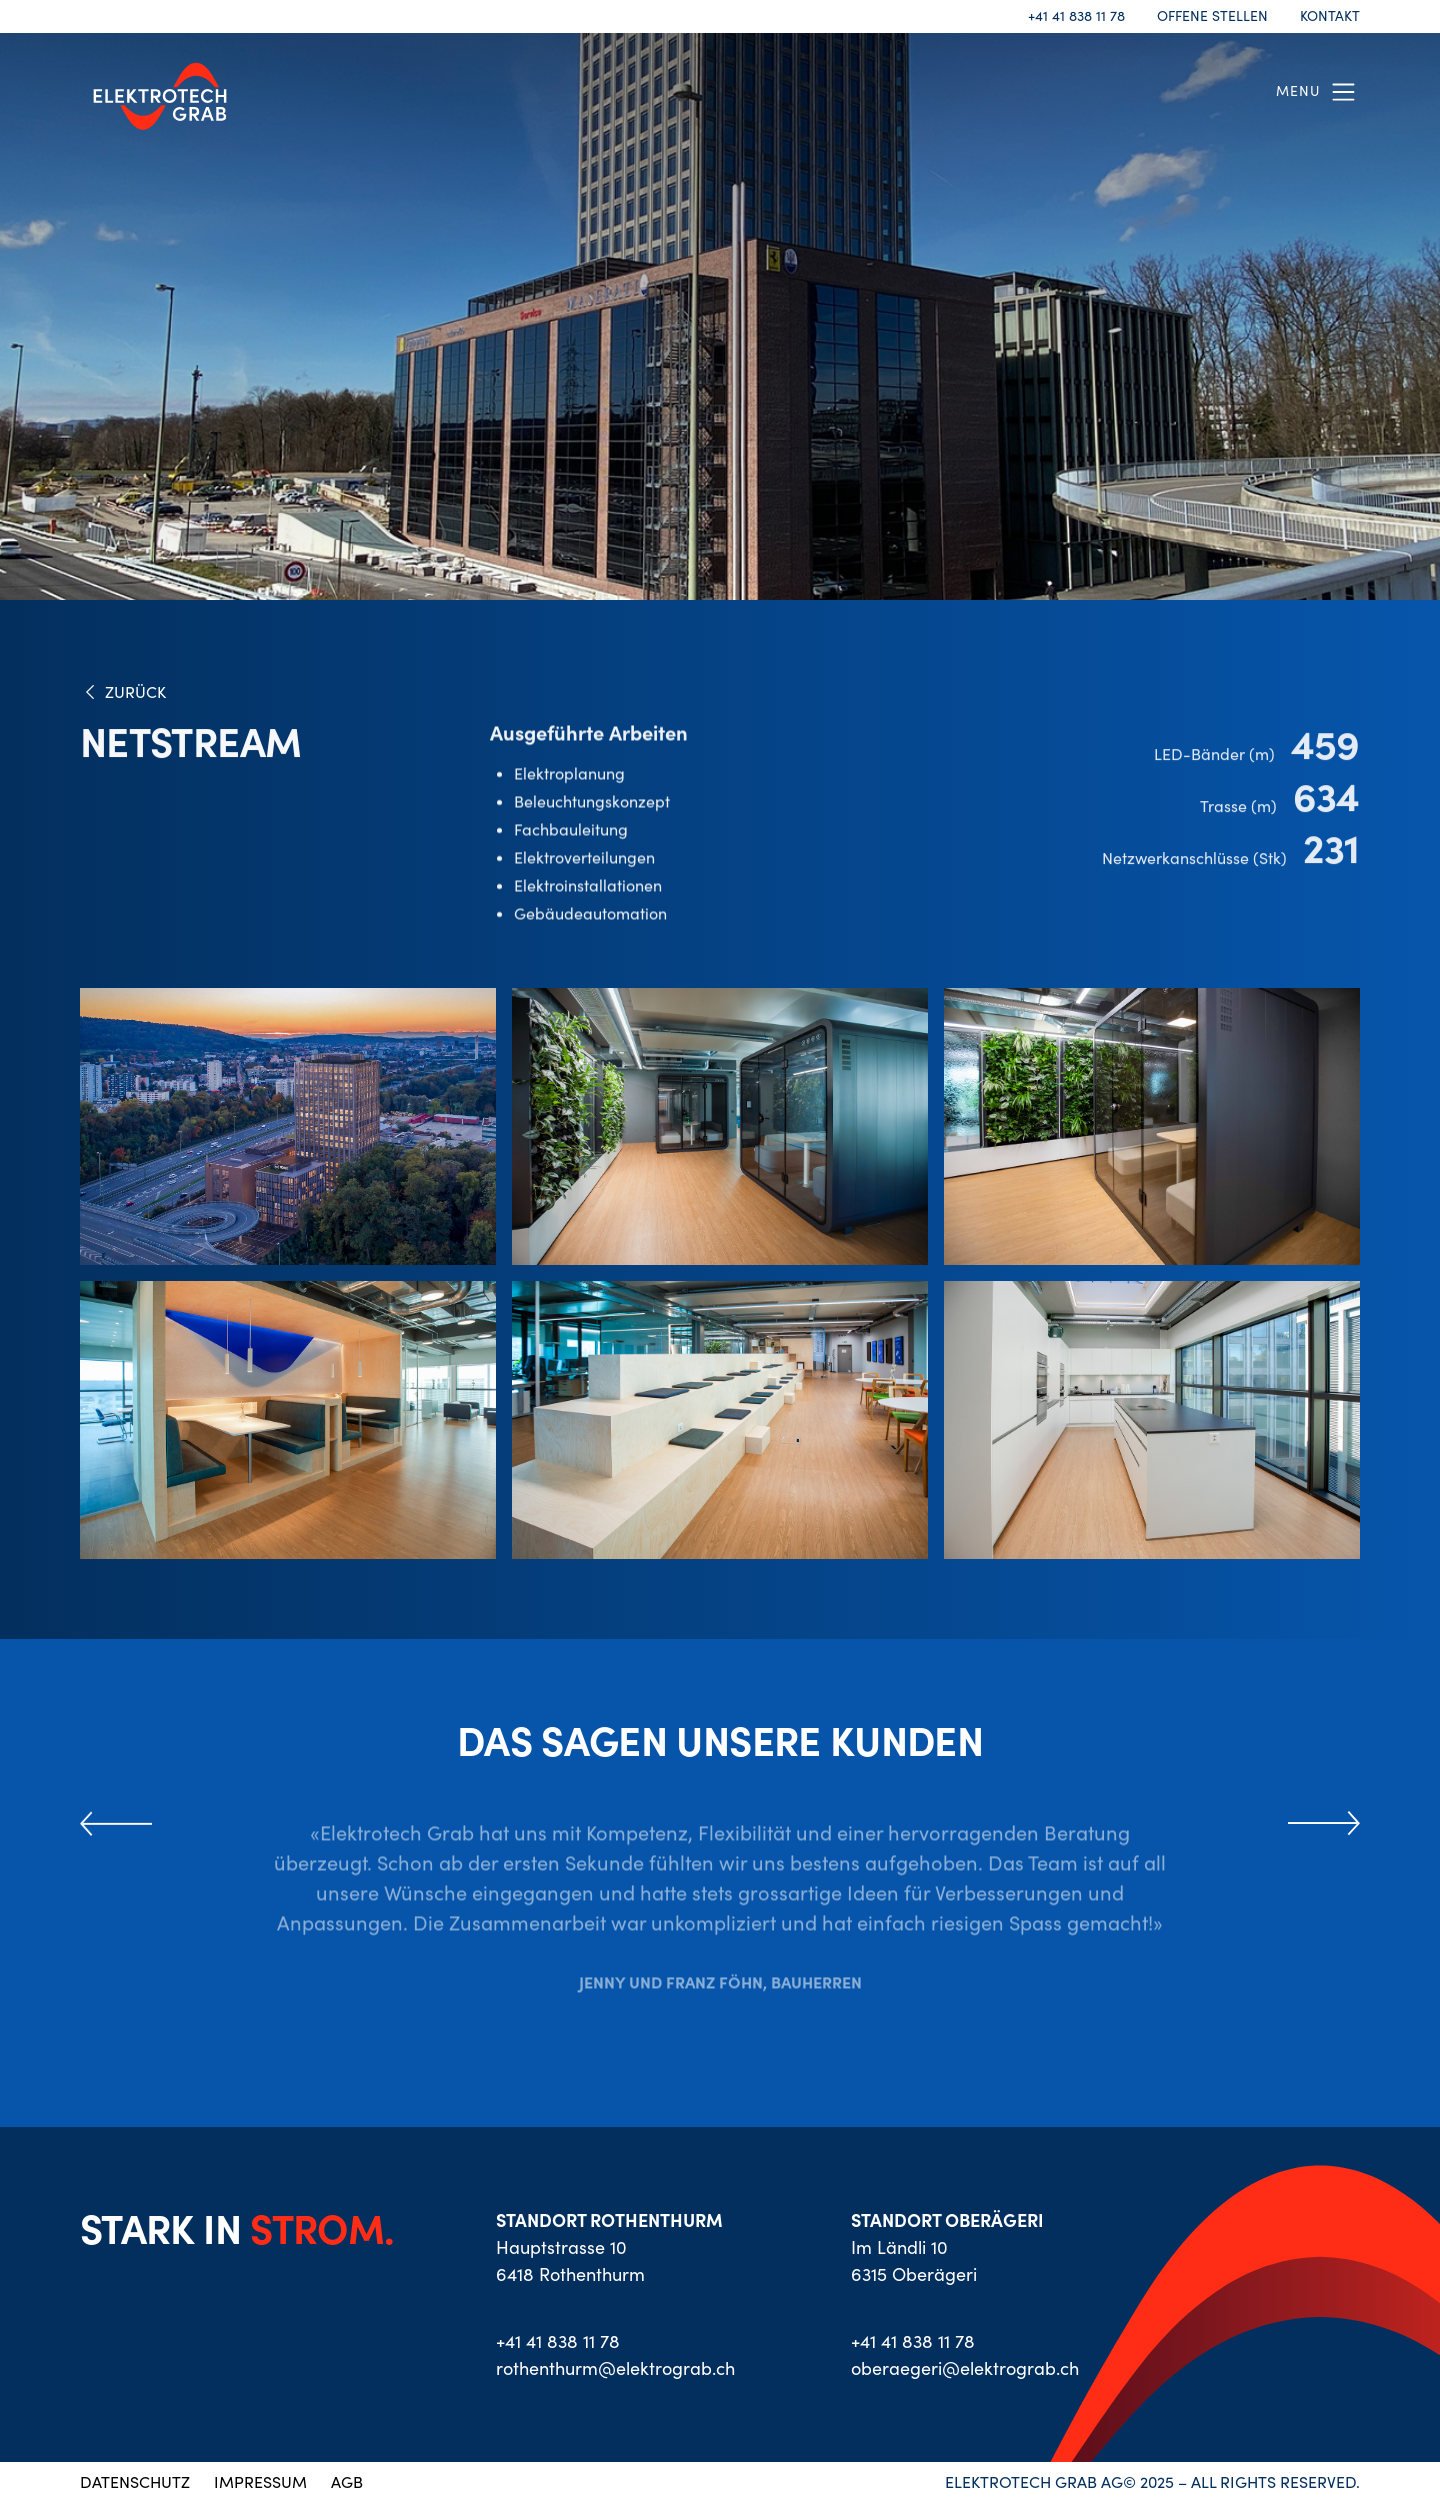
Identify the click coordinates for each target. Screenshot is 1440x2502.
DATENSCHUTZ (135, 2482)
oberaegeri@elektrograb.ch (965, 2368)
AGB (347, 2482)
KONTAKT (1330, 16)
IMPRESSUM (260, 2482)
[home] (160, 92)
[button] (1318, 92)
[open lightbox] (288, 1126)
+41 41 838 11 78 (1076, 16)
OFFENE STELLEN (1212, 16)
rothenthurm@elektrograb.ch (615, 2368)
